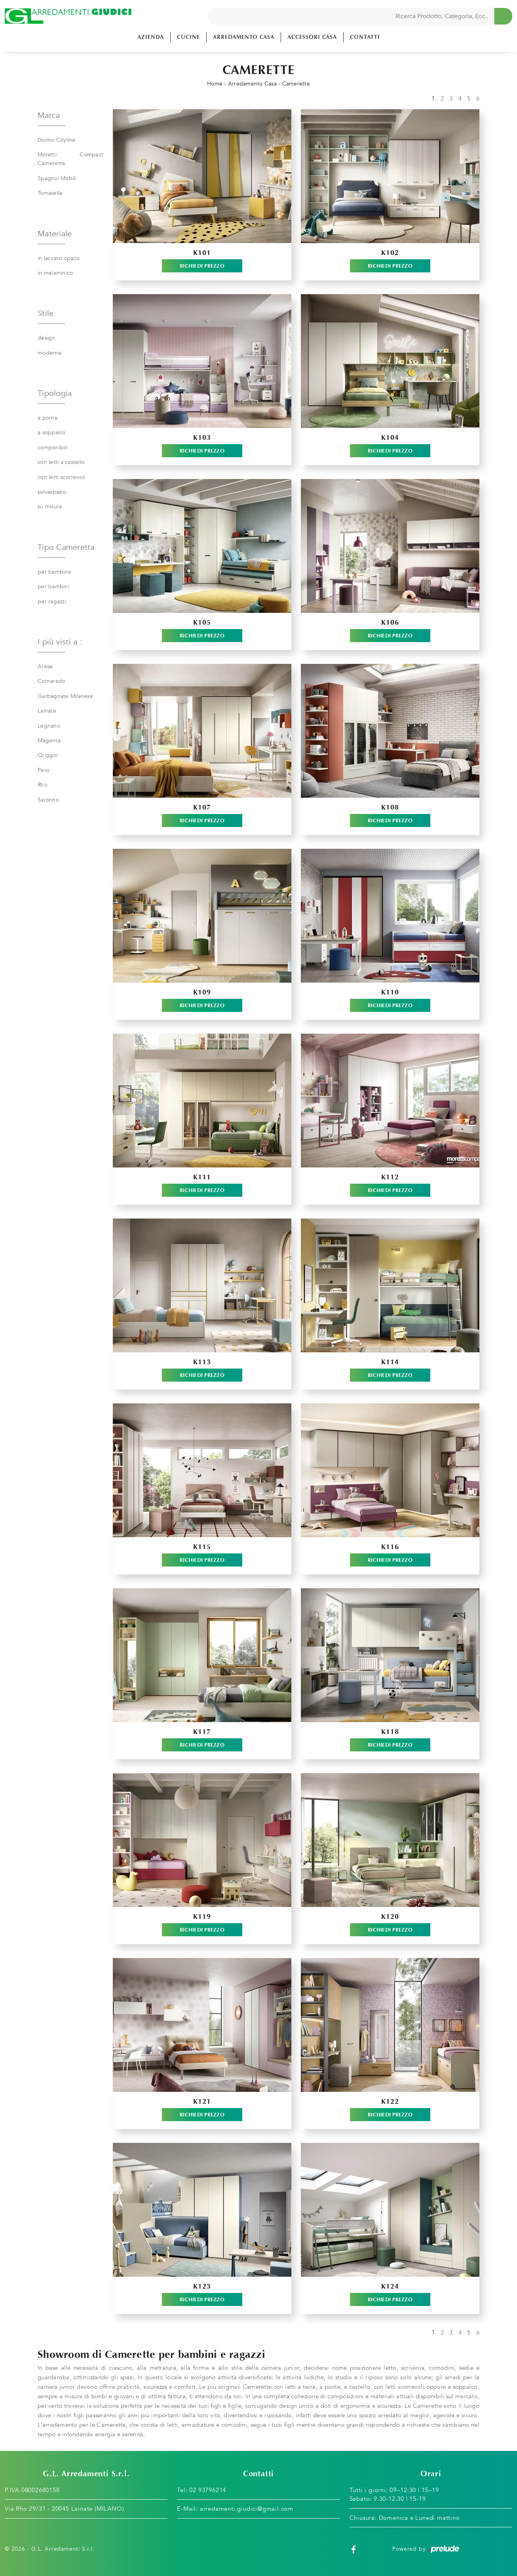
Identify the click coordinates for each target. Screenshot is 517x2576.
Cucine (188, 37)
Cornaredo (51, 681)
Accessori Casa (312, 37)
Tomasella (50, 193)
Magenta (49, 740)
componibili (53, 447)
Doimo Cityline (57, 140)
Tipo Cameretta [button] (66, 547)
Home (214, 83)
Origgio (48, 755)
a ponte (48, 418)
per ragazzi (52, 601)
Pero (43, 770)
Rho (43, 785)
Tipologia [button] (55, 393)
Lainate (47, 711)
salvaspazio (52, 492)
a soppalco (52, 432)
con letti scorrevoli (61, 477)
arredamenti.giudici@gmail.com (246, 2509)
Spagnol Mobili (57, 178)
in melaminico (55, 273)
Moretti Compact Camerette (70, 159)
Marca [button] (49, 115)
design (46, 338)
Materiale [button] (55, 233)
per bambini (53, 586)
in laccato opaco (59, 258)
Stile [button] (45, 313)
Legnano (49, 726)
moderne (49, 353)
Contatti (365, 37)
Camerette (296, 83)
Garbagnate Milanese (65, 696)
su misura (50, 506)
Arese (45, 666)
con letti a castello (61, 462)
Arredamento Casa (243, 37)
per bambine (54, 572)
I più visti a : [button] (60, 642)
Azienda (150, 37)
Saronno (48, 800)
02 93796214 (207, 2490)
